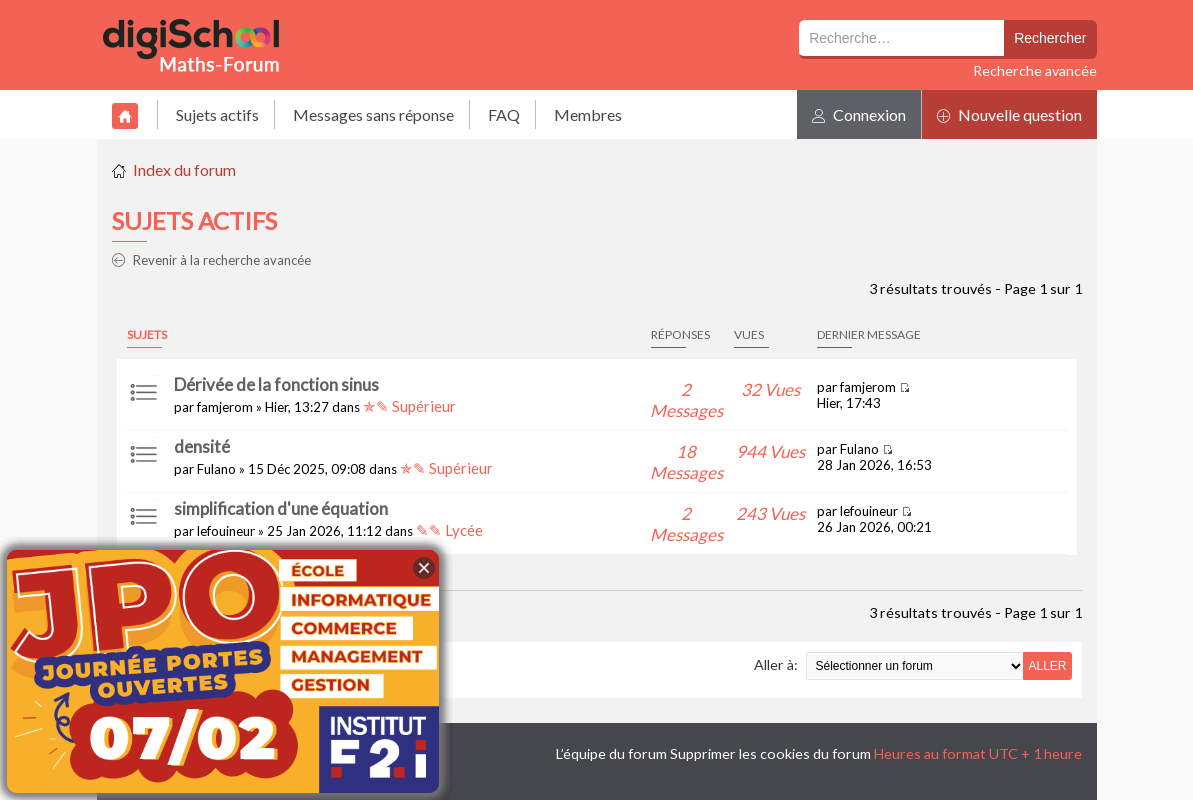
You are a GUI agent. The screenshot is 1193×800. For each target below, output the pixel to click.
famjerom (225, 407)
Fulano (216, 469)
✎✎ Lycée (449, 530)
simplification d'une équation (281, 508)
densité (202, 446)
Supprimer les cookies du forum (770, 753)
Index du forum (184, 169)
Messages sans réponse (373, 114)
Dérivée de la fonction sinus (276, 384)
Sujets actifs (217, 114)
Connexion (859, 114)
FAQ (504, 114)
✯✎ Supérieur (409, 406)
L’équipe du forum (611, 753)
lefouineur (226, 531)
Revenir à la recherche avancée (211, 260)
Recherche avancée (1035, 70)
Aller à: (776, 664)
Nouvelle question (1009, 114)
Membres (588, 114)
